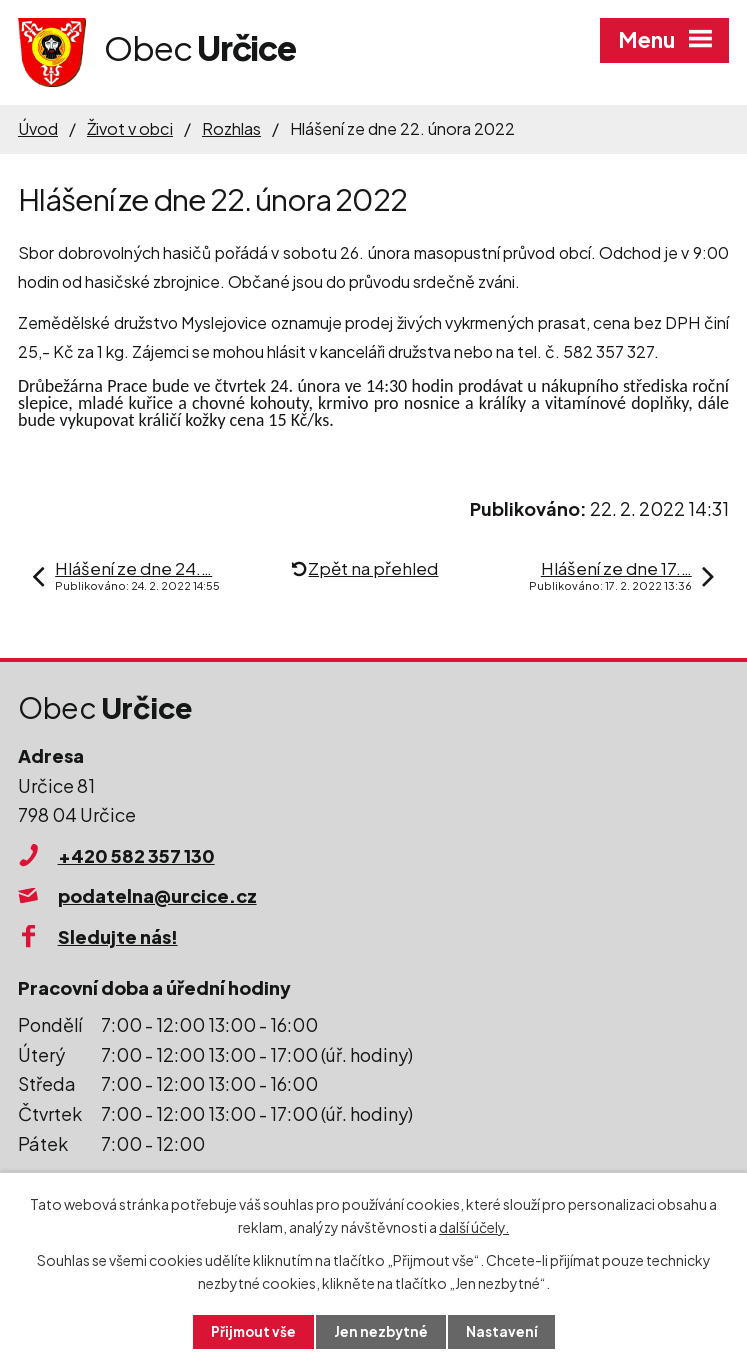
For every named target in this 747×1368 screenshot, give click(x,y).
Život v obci (130, 128)
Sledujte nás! (118, 936)
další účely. (474, 1226)
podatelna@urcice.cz (157, 895)
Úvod (38, 128)
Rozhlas (231, 128)
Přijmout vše (251, 1331)
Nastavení (503, 1331)
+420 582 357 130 (136, 855)
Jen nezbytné (381, 1331)
